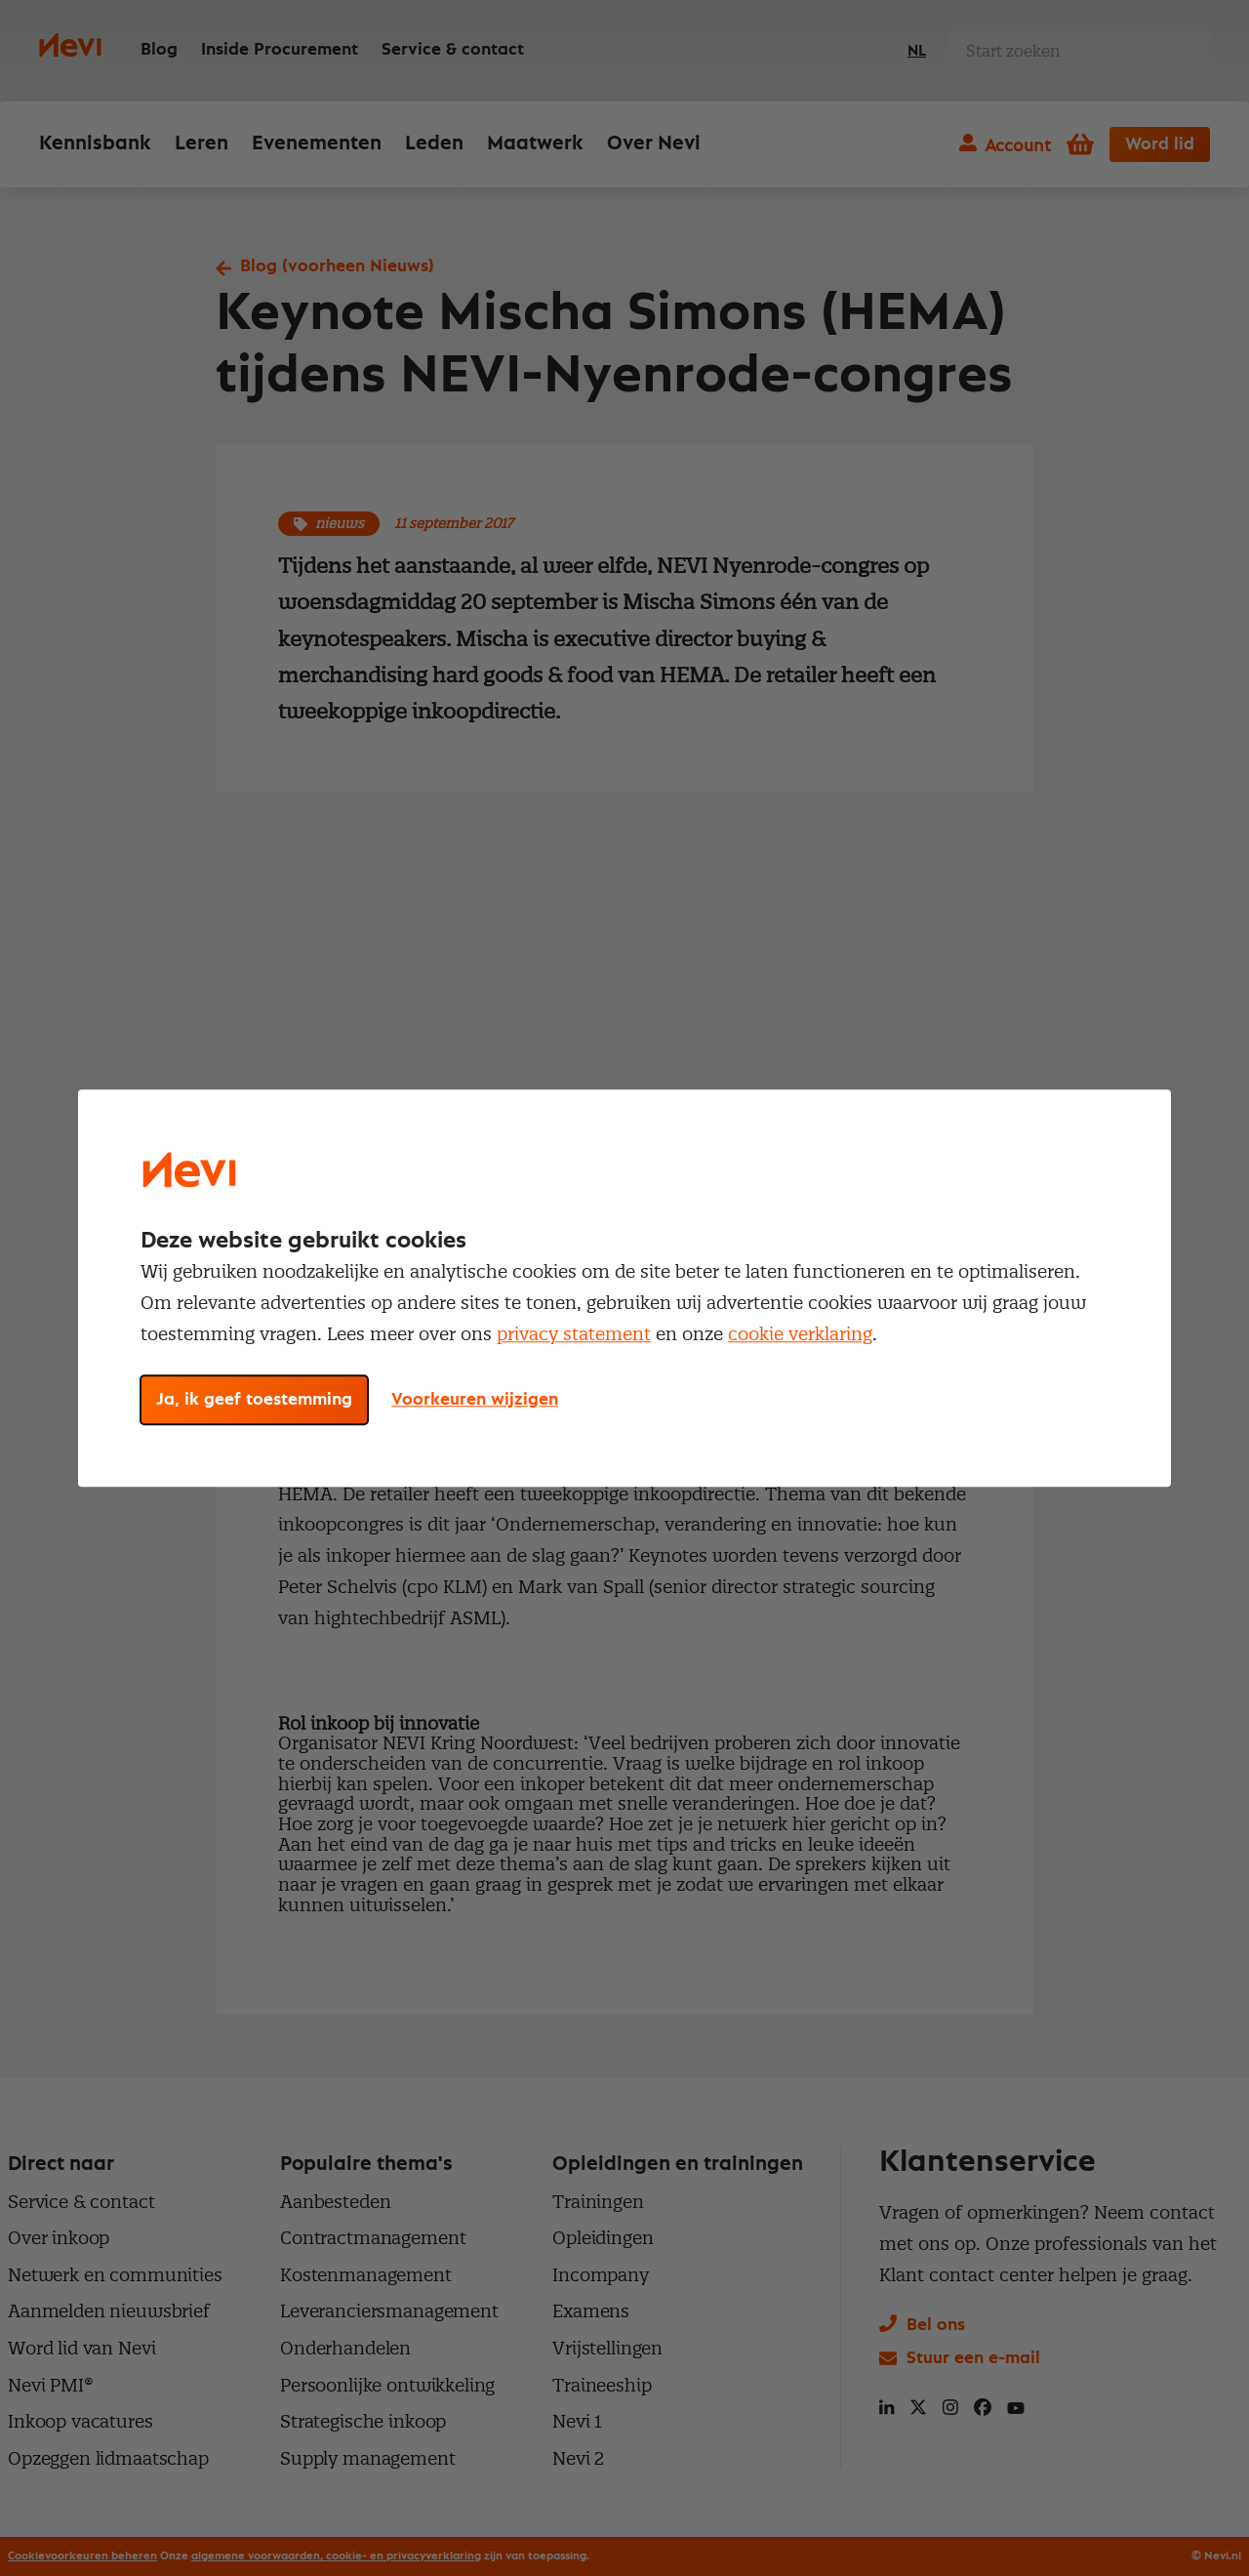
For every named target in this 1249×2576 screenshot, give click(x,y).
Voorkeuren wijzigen (474, 1400)
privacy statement (574, 1334)
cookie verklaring (800, 1334)
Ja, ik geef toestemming (254, 1400)
